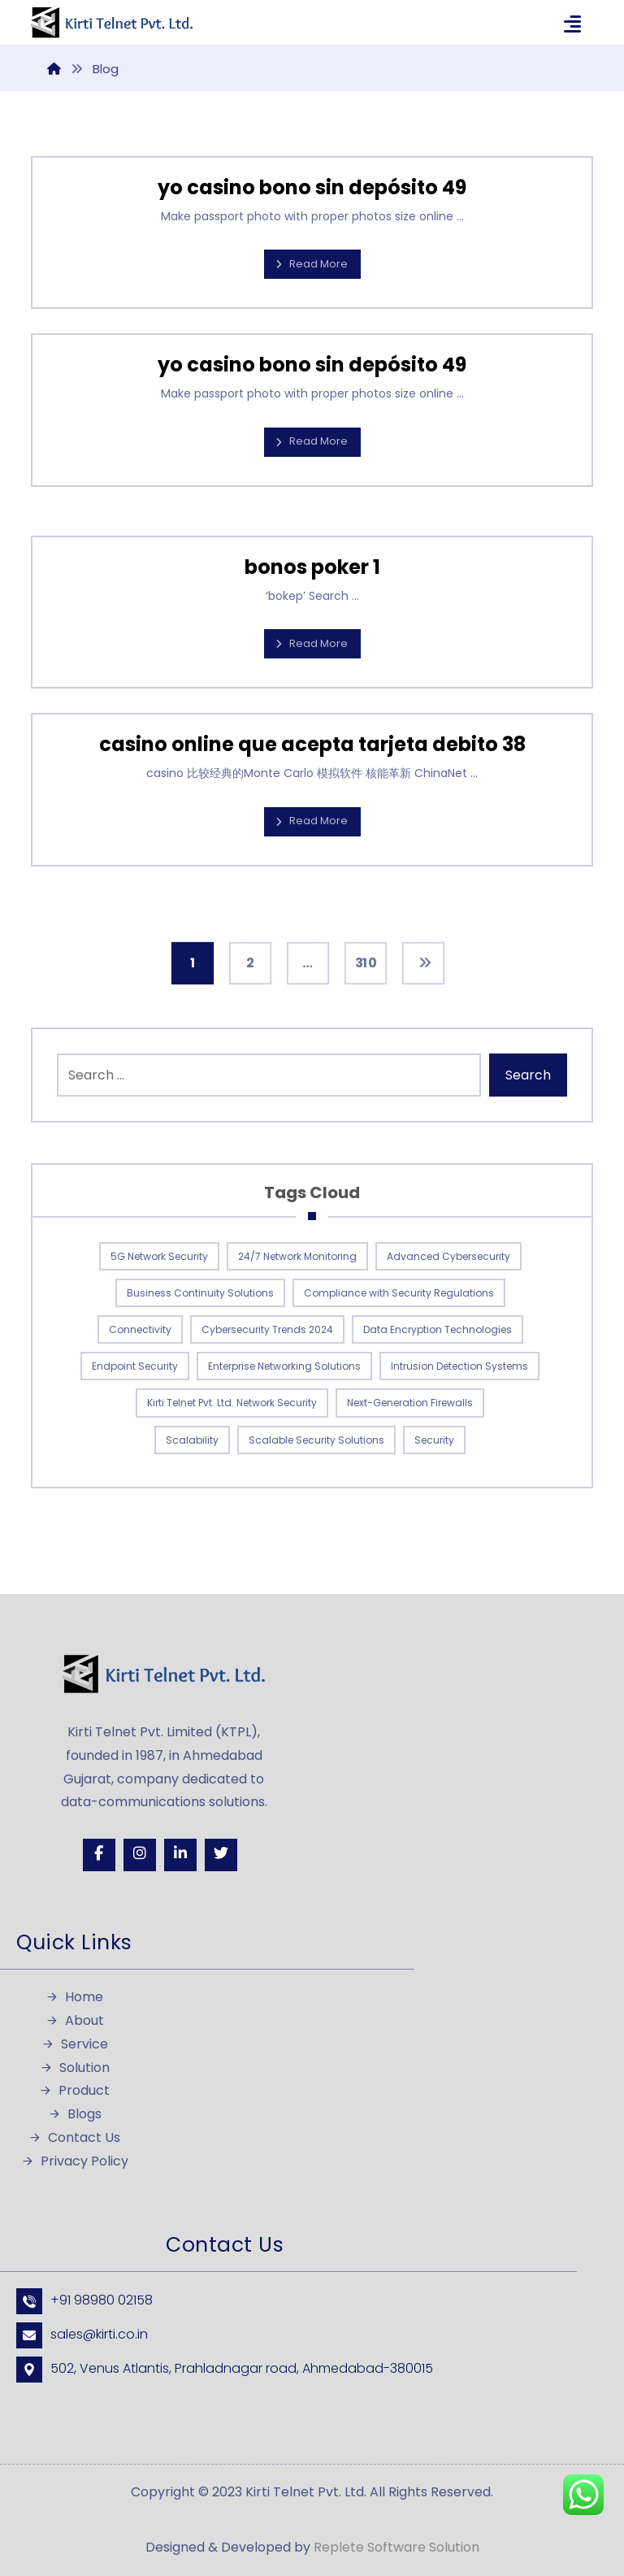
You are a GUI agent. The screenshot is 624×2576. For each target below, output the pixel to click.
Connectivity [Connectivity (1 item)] (140, 1329)
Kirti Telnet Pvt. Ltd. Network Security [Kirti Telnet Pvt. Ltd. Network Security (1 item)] (232, 1403)
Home (74, 1996)
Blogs (75, 2114)
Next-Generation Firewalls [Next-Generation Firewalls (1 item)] (410, 1403)
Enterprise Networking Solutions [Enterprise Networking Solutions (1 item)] (284, 1366)
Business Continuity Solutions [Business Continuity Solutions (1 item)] (200, 1293)
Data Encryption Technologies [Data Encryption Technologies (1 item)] (437, 1329)
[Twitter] (221, 1855)
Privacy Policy (74, 2161)
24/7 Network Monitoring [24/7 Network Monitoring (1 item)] (297, 1256)
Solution (75, 2067)
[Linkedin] (180, 1855)
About (75, 2020)
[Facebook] (99, 1855)
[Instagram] (140, 1855)
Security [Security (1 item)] (434, 1440)
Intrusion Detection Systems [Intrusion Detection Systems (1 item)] (459, 1366)
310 (365, 963)
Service (74, 2044)
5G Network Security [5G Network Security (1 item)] (159, 1256)
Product (74, 2090)
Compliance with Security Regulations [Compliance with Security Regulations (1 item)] (399, 1293)
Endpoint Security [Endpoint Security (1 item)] (135, 1366)
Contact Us (74, 2137)
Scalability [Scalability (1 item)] (192, 1440)
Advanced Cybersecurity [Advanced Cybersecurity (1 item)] (448, 1256)
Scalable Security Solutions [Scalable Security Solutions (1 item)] (316, 1440)
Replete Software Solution (396, 2547)
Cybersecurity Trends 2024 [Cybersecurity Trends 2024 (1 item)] (267, 1329)
